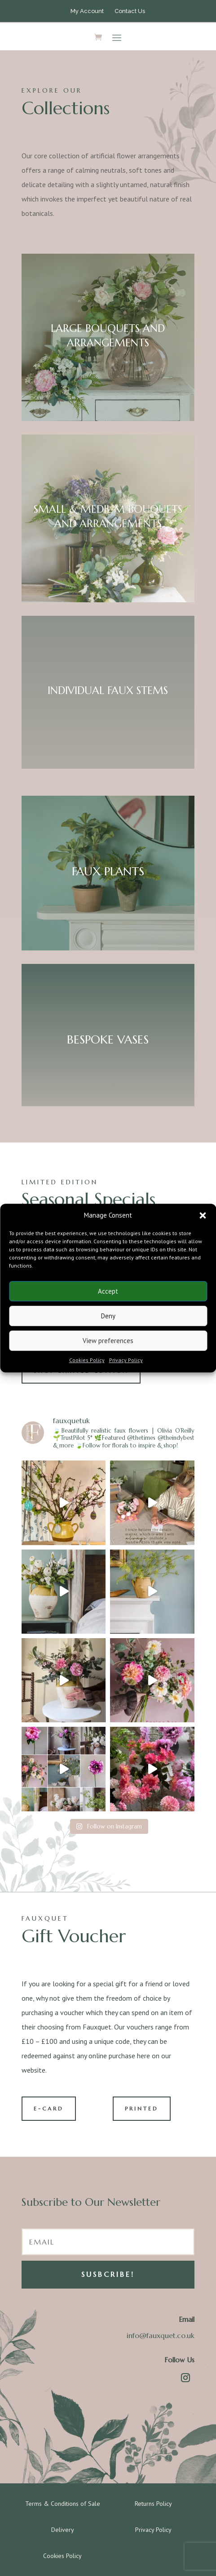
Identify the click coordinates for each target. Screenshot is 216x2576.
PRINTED (142, 2108)
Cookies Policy (87, 1360)
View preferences (108, 1340)
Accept (108, 1291)
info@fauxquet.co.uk (160, 2335)
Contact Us (130, 11)
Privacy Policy (126, 1360)
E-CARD (49, 2108)
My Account (87, 11)
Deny (108, 1316)
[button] (202, 1215)
